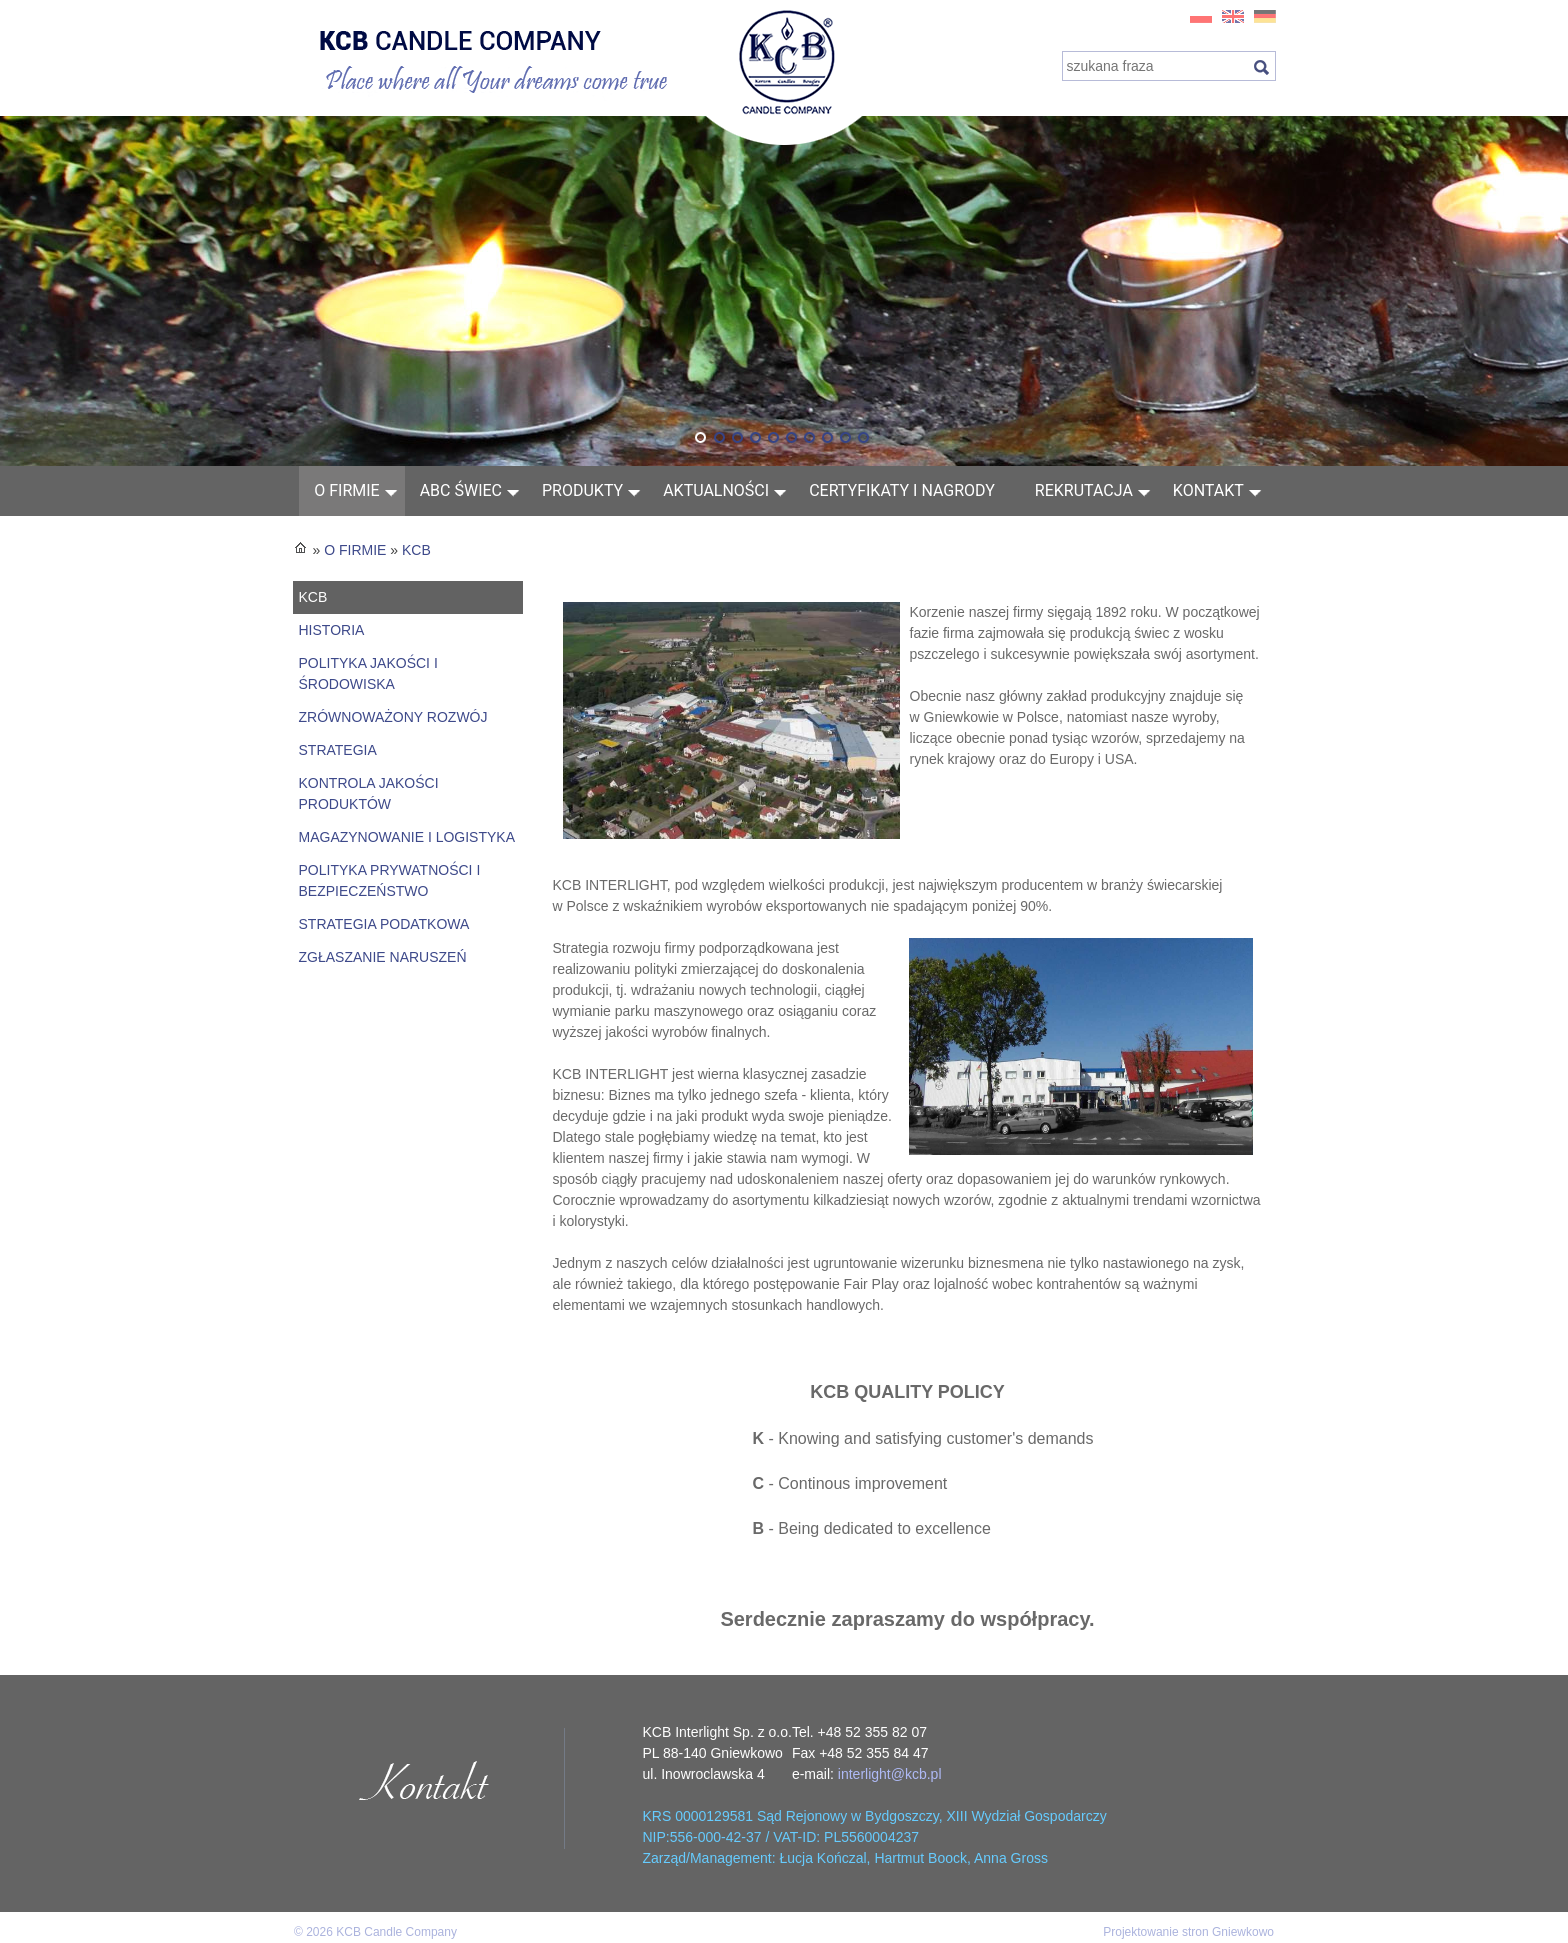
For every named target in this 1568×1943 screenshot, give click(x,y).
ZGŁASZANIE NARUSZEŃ (383, 957)
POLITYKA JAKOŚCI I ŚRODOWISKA (368, 673)
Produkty (582, 490)
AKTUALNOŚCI (716, 490)
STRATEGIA (338, 750)
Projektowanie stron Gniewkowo (1188, 1932)
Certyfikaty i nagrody (902, 490)
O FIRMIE (346, 490)
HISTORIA (332, 630)
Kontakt (1208, 490)
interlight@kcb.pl (890, 1774)
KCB (416, 550)
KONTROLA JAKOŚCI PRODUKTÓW (369, 793)
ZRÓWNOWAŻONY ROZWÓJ (393, 717)
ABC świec (461, 490)
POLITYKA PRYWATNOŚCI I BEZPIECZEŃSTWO (390, 880)
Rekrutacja (1084, 490)
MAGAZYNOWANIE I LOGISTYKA (407, 837)
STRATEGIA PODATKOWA (384, 924)
